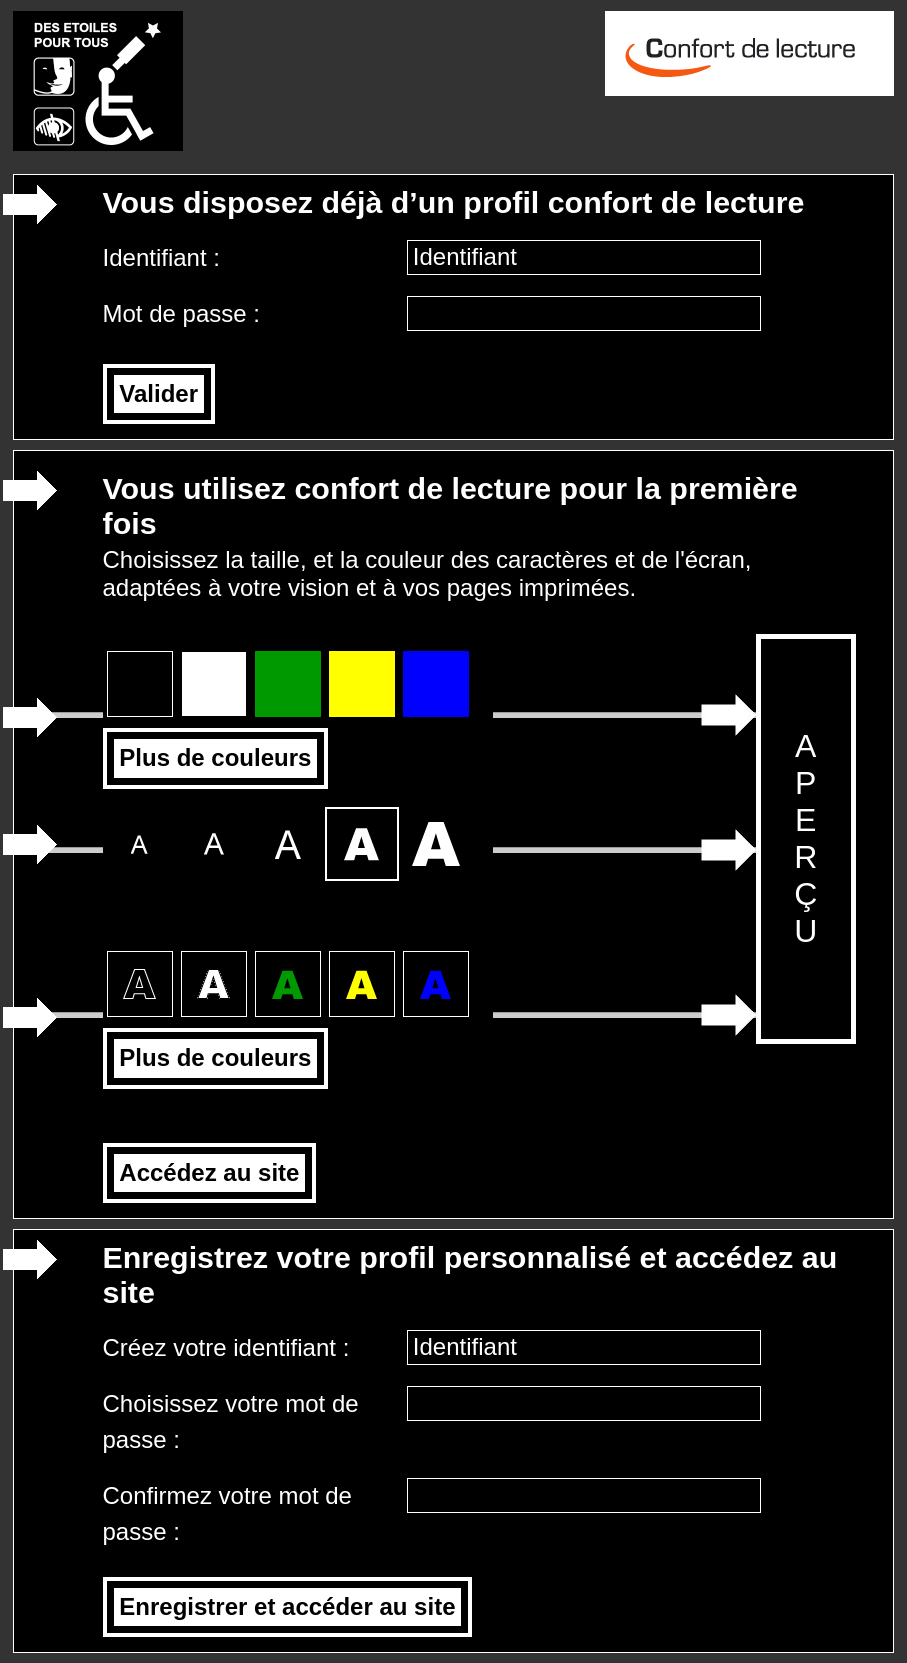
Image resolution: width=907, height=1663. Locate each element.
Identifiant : (165, 257)
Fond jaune (361, 679)
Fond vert (288, 679)
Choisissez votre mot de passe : (231, 1421)
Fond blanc (214, 680)
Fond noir (140, 680)
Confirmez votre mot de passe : (227, 1513)
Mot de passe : (185, 313)
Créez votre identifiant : (229, 1347)
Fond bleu (436, 679)
